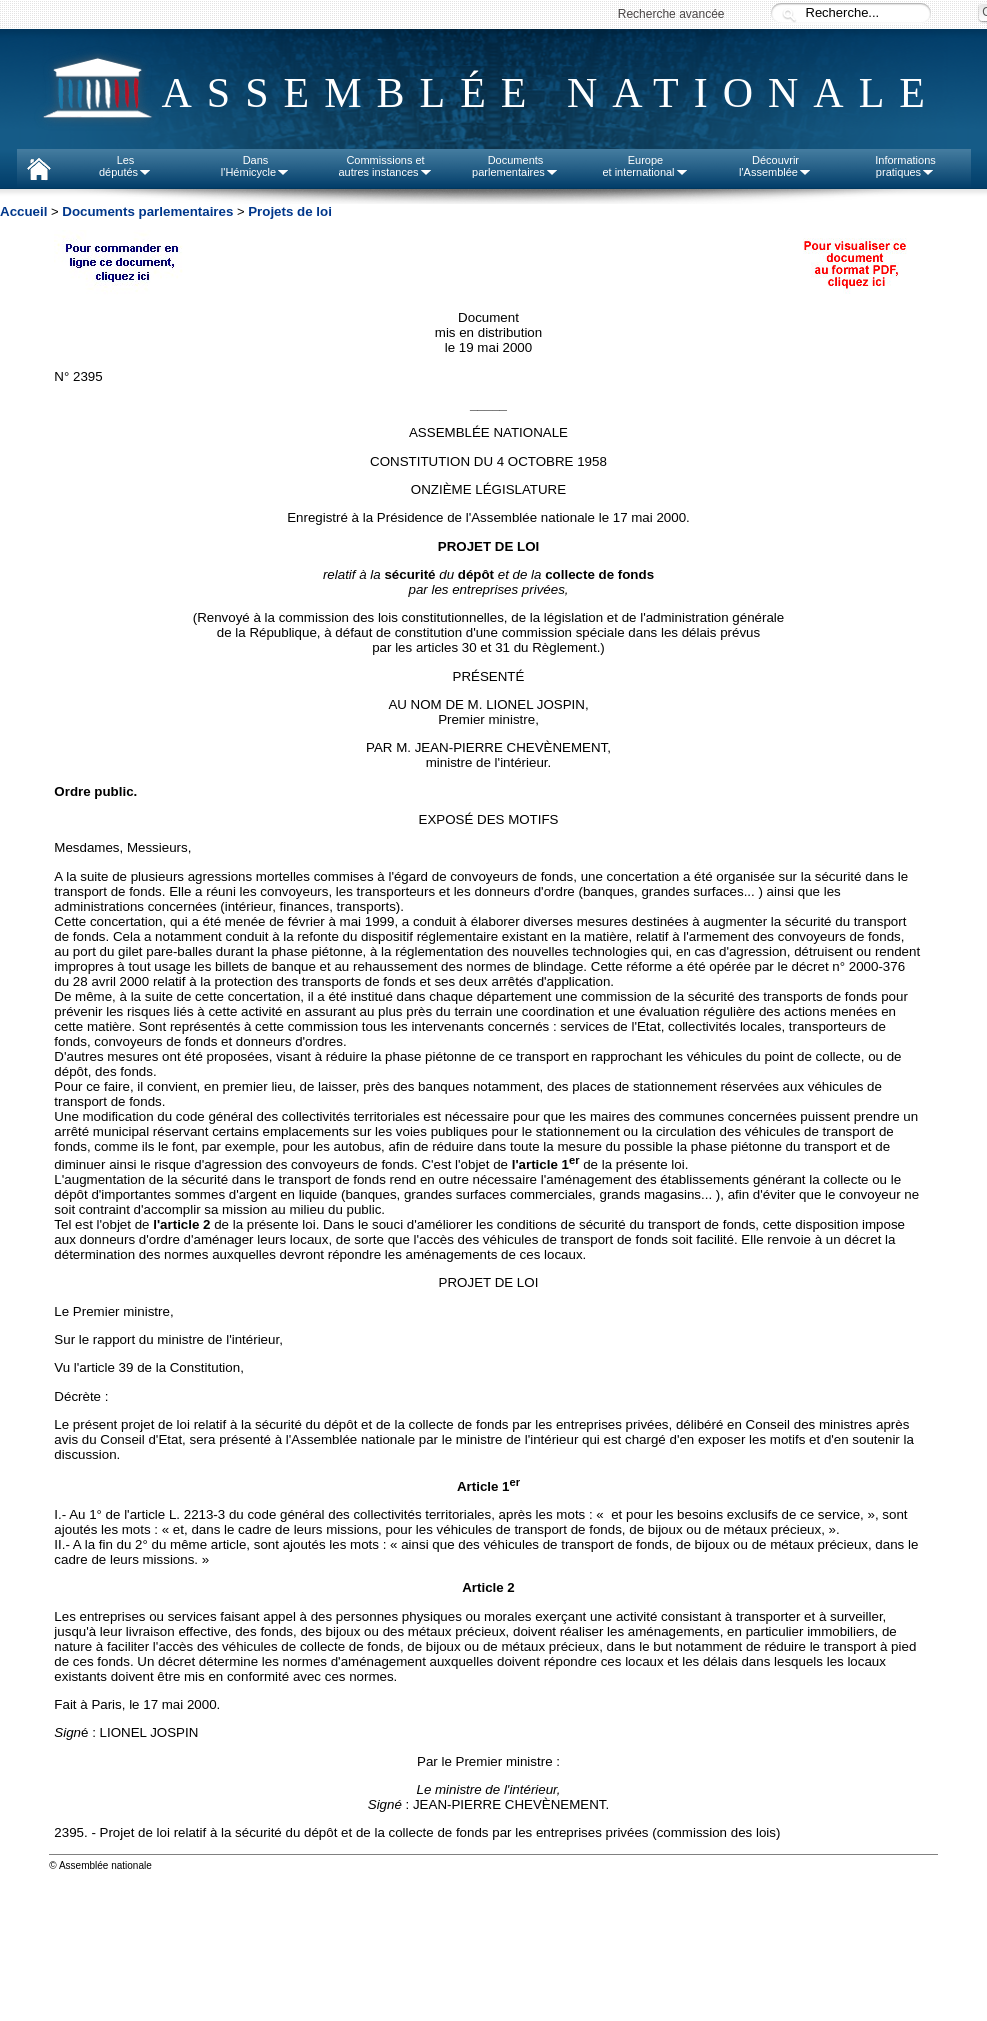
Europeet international (645, 166)
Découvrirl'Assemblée (775, 166)
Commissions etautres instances (385, 166)
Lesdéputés (125, 166)
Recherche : (789, 14)
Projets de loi (290, 211)
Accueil (23, 211)
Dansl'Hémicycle (255, 166)
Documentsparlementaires (515, 166)
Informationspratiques (905, 166)
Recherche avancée (671, 14)
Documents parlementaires (147, 211)
